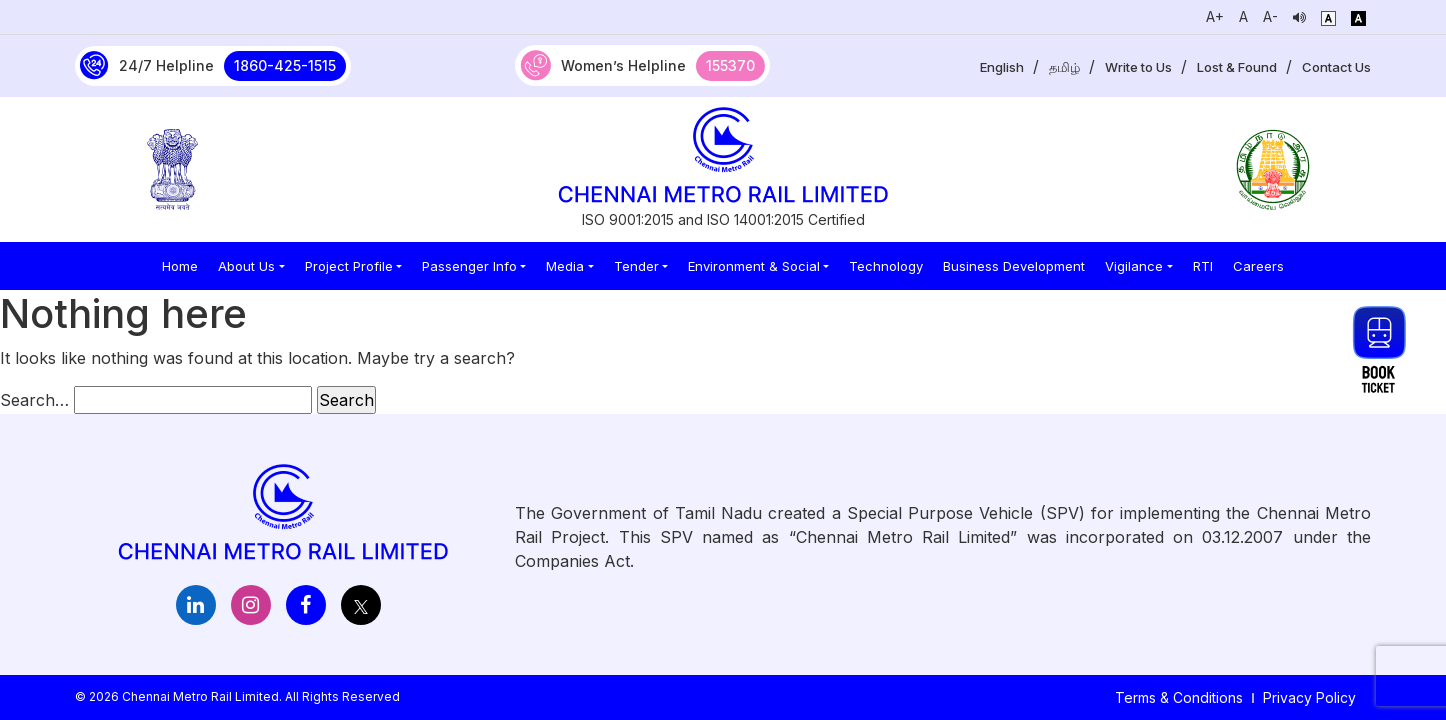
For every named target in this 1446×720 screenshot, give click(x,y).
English (1002, 67)
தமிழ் (1064, 67)
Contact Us (1336, 67)
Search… (34, 400)
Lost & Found (1237, 67)
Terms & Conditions (1179, 697)
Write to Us (1138, 67)
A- (1270, 16)
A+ (1215, 16)
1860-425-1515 (285, 65)
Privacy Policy (1309, 697)
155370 (730, 65)
